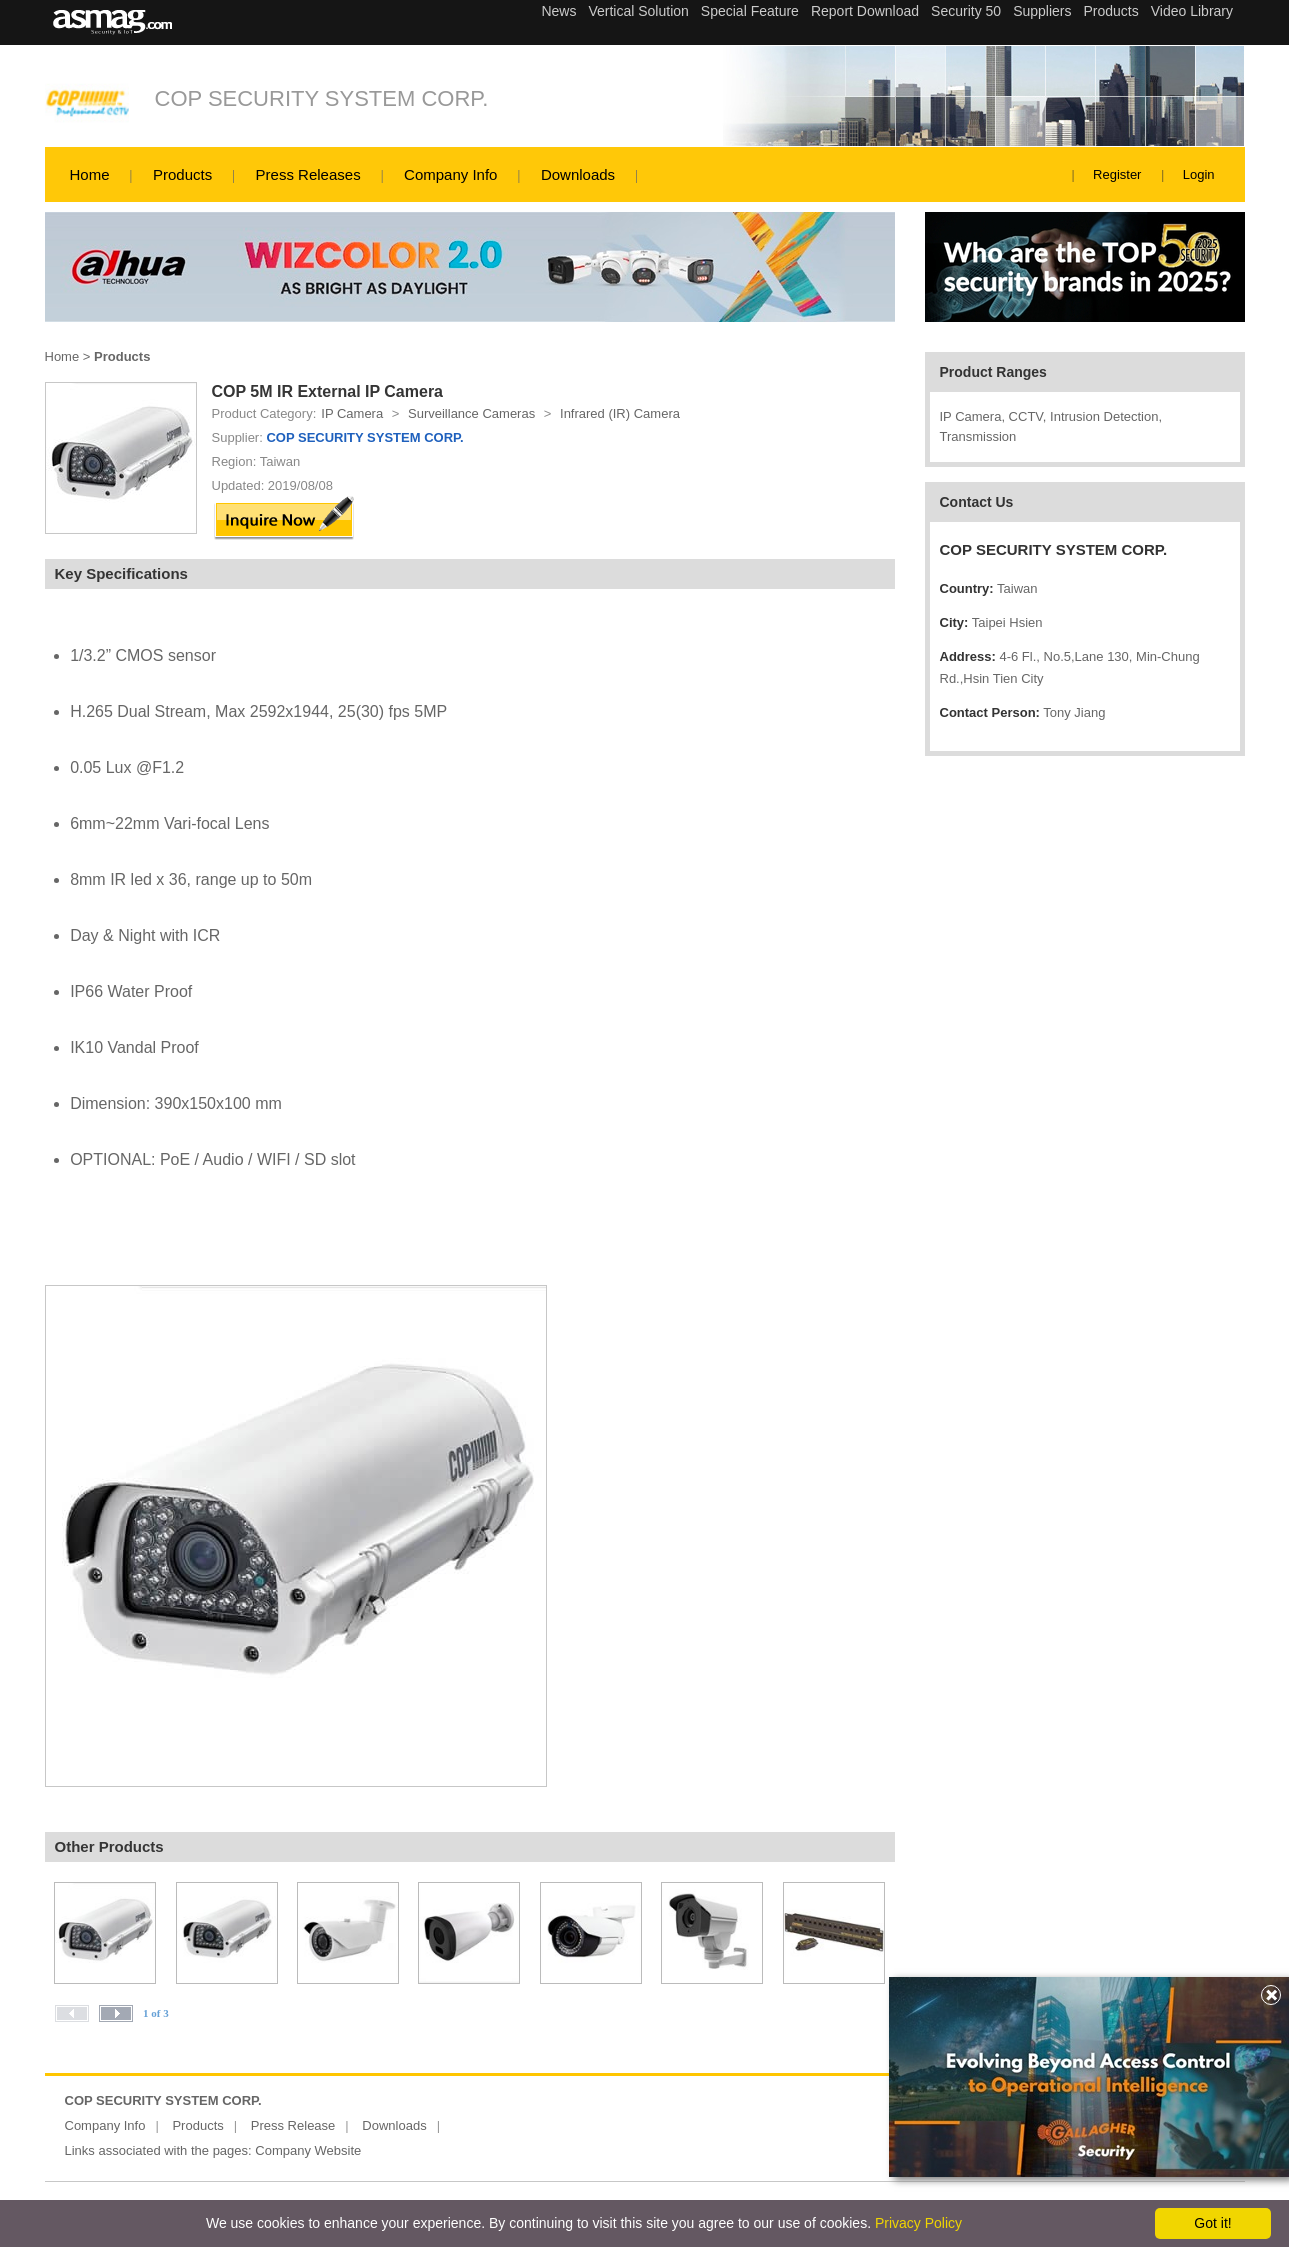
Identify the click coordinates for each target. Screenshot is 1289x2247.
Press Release (293, 2125)
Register (1117, 174)
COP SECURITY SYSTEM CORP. (322, 98)
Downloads (578, 174)
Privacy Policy (918, 2223)
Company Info (450, 174)
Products (182, 174)
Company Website (308, 2150)
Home (90, 174)
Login (1199, 174)
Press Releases (308, 174)
